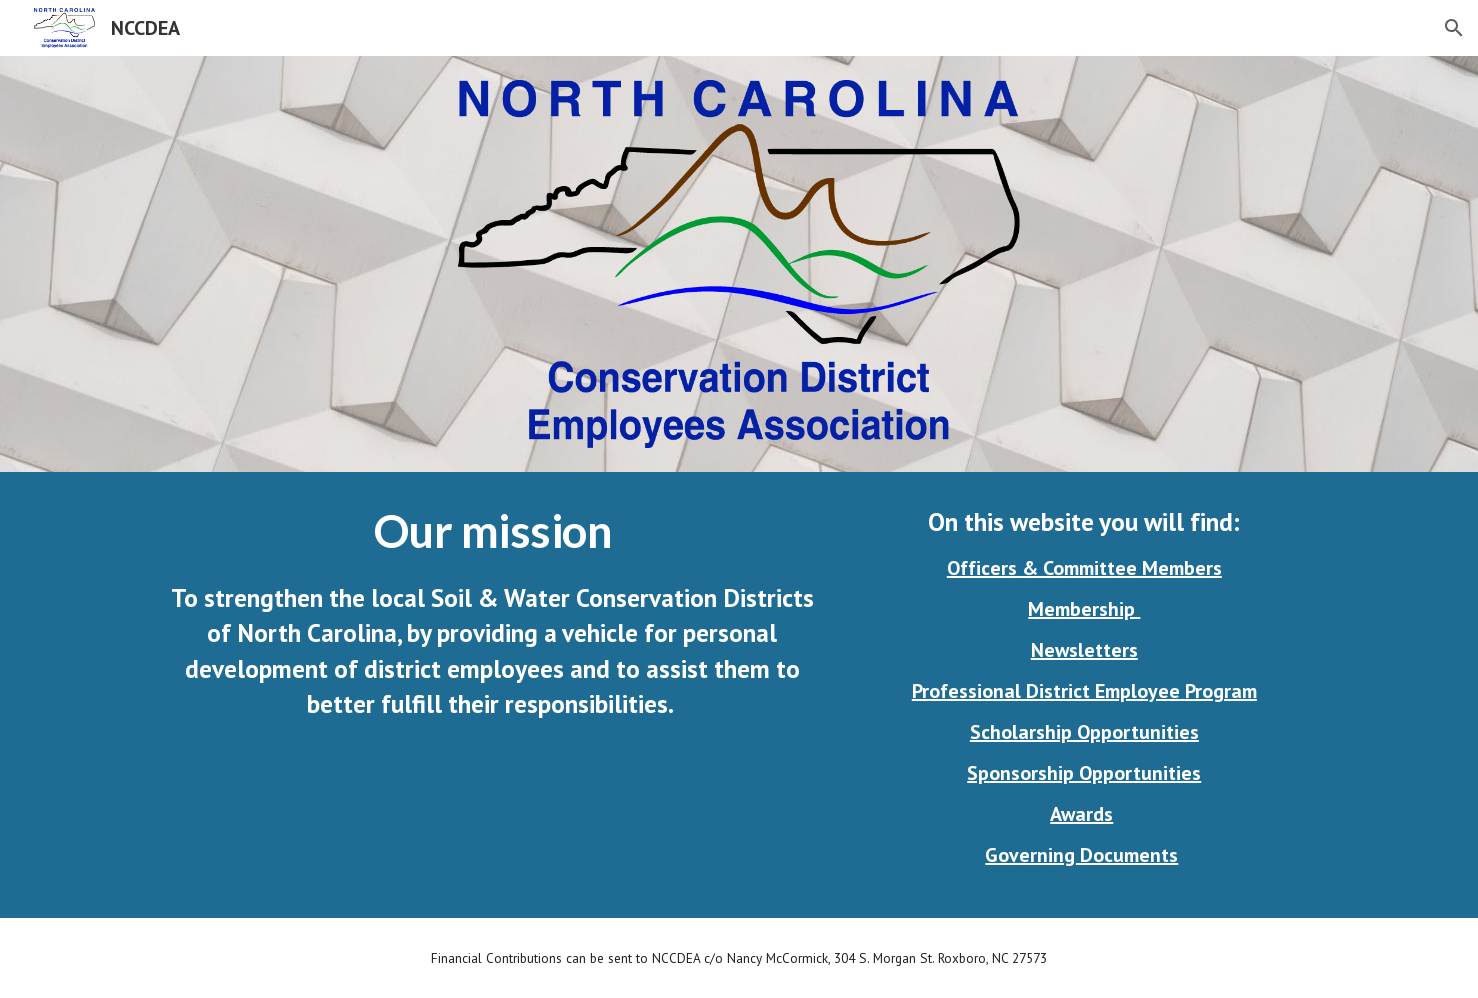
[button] (1454, 28)
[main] (492, 612)
